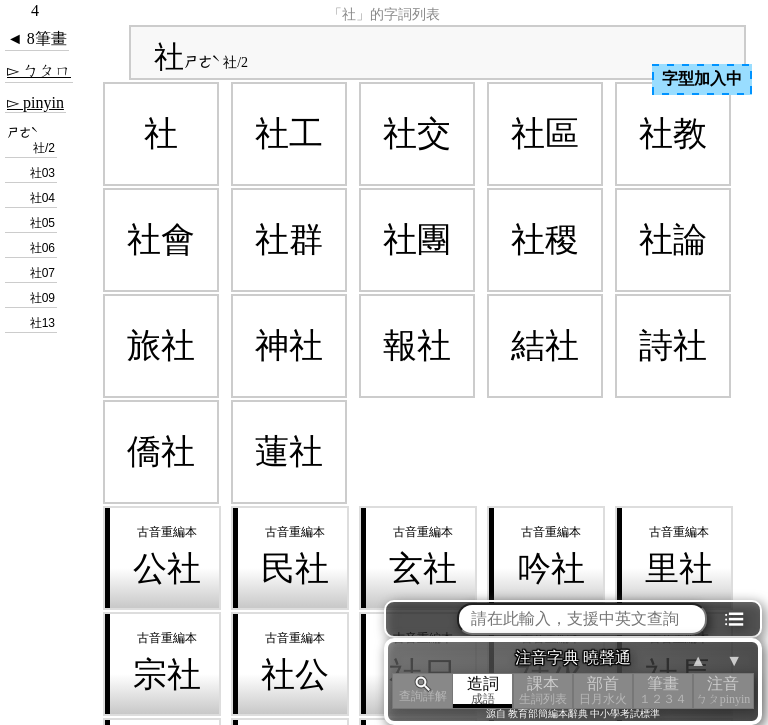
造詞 (483, 690)
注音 (723, 690)
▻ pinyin (35, 102)
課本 (543, 690)
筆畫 (663, 690)
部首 (603, 690)
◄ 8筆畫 (37, 38)
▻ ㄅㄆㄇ (39, 70)
